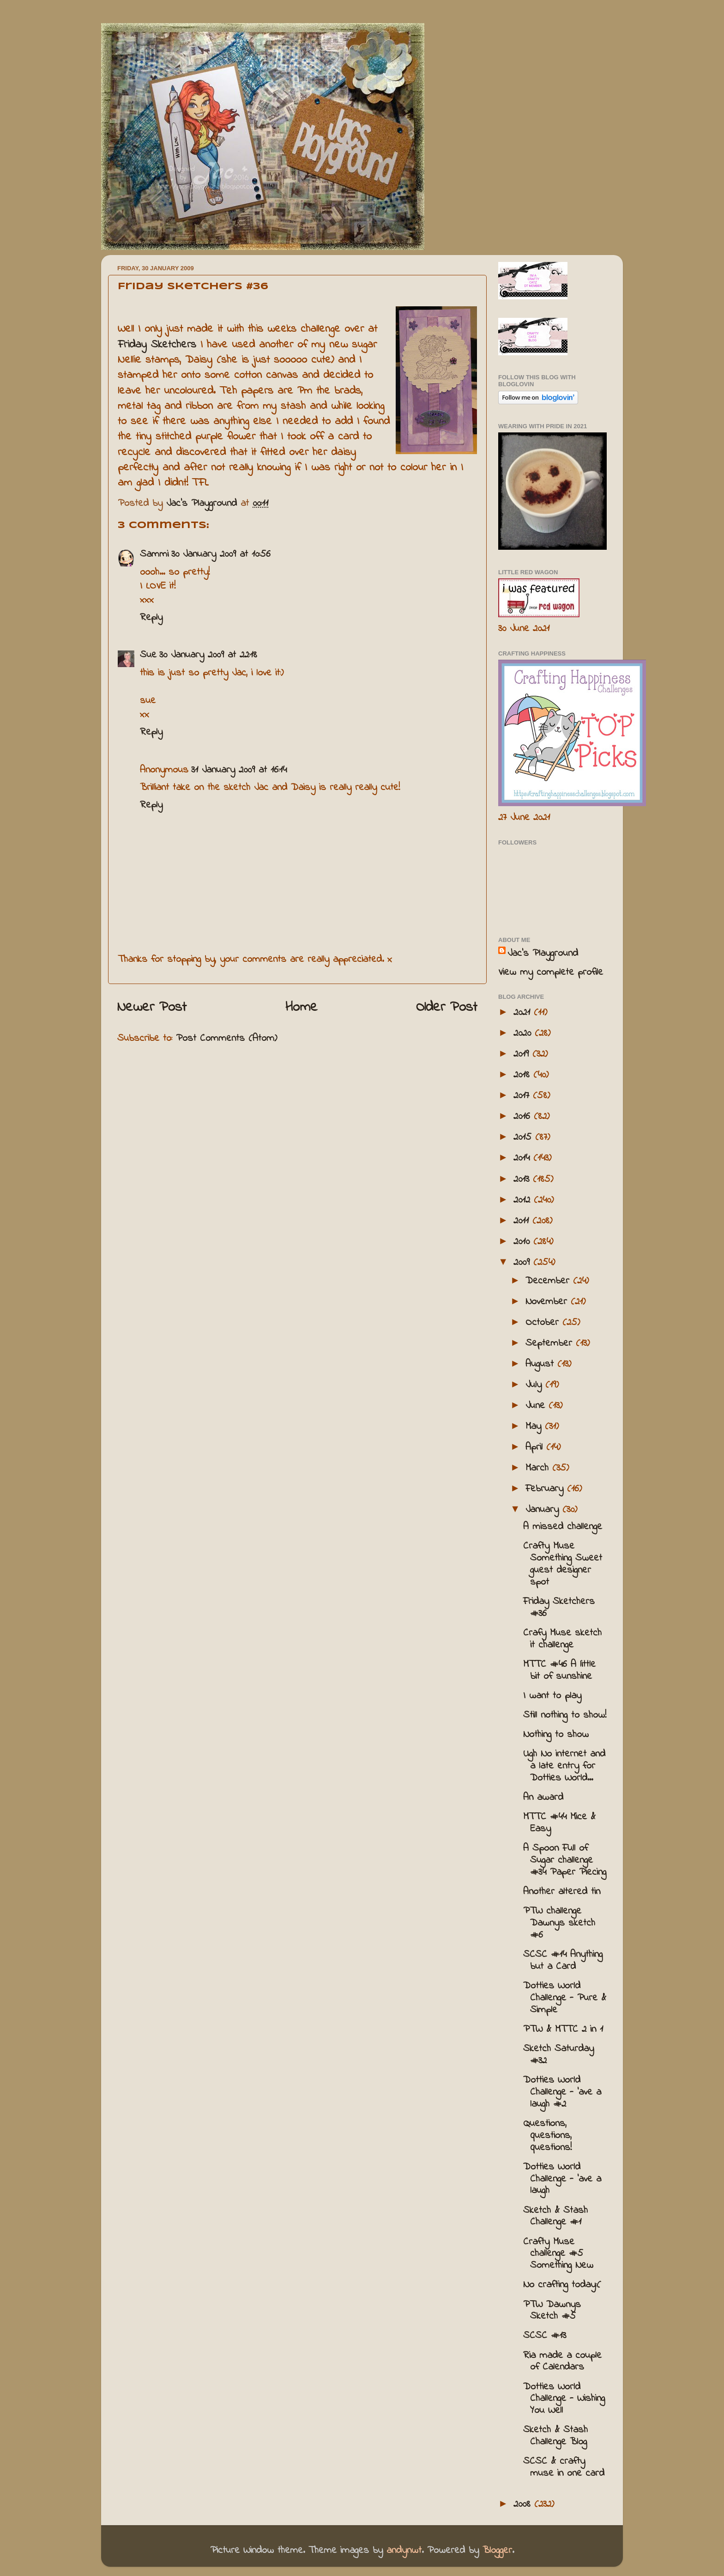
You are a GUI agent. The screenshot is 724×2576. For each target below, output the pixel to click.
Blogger (497, 2550)
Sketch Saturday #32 (558, 2054)
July (535, 1385)
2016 (523, 1116)
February (546, 1489)
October (543, 1322)
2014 (523, 1158)
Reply (151, 617)
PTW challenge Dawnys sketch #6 (559, 1923)
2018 (523, 1075)
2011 (522, 1221)
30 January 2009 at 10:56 (221, 554)
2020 (524, 1033)
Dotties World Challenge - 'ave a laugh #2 (562, 2092)
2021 (523, 1012)
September (550, 1343)
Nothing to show (556, 1734)
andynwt (404, 2550)
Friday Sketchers (157, 345)
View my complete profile (550, 972)
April (535, 1447)
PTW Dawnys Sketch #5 (552, 2310)
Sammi (154, 554)
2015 (524, 1137)
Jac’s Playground (542, 953)
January (543, 1509)
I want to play (552, 1696)
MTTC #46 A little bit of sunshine (559, 1670)
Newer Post (152, 1007)
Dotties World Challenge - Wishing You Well (564, 2399)
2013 (523, 1179)
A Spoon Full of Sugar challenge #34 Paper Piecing (564, 1860)
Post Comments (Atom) (226, 1038)
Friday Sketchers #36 (559, 1607)
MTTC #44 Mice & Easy (559, 1823)
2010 (523, 1241)
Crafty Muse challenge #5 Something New (558, 2254)
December (549, 1281)
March (538, 1468)
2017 (523, 1095)
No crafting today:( (562, 2285)
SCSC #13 (544, 2335)
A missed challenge (562, 1526)
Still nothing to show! (564, 1715)
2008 (523, 2504)
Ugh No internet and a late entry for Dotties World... (564, 1766)
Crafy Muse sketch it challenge (562, 1639)
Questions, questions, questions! (547, 2135)
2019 (522, 1054)
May (535, 1426)
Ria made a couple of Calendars (562, 2361)
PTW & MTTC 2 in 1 (563, 2029)
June (537, 1405)
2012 (523, 1200)
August (541, 1364)
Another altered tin (561, 1891)
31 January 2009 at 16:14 (239, 770)
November (548, 1301)
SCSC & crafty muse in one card (563, 2467)
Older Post (446, 1007)
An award (543, 1797)
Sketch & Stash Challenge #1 (555, 2216)
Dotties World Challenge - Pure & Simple (564, 1998)
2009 (523, 1262)
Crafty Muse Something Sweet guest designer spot (562, 1564)
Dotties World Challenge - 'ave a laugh (562, 2179)
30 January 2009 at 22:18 (208, 655)
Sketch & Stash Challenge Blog (555, 2436)
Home (301, 1007)
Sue (148, 655)
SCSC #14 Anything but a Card (563, 1960)
